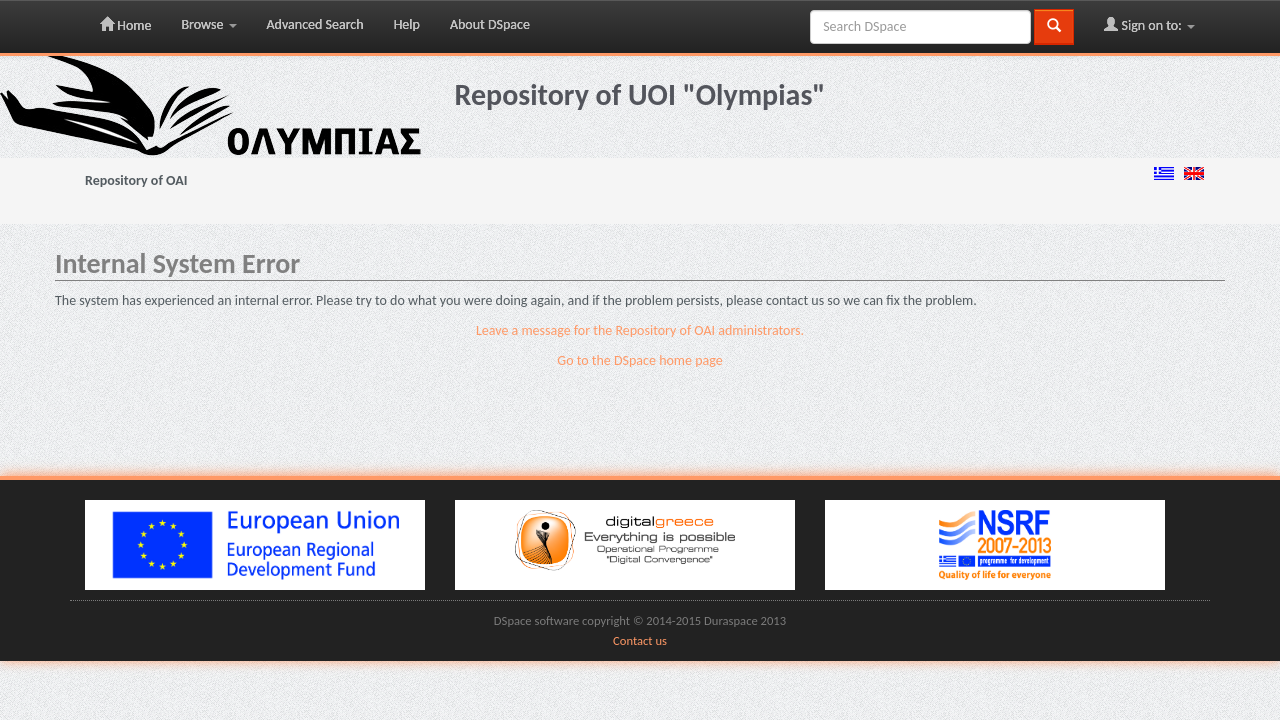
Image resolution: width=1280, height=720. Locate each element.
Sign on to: (1149, 25)
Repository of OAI (136, 180)
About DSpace (490, 24)
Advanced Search (315, 24)
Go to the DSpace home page (639, 360)
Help (407, 24)
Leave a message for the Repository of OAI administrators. (640, 330)
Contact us (640, 640)
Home (125, 25)
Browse (208, 24)
